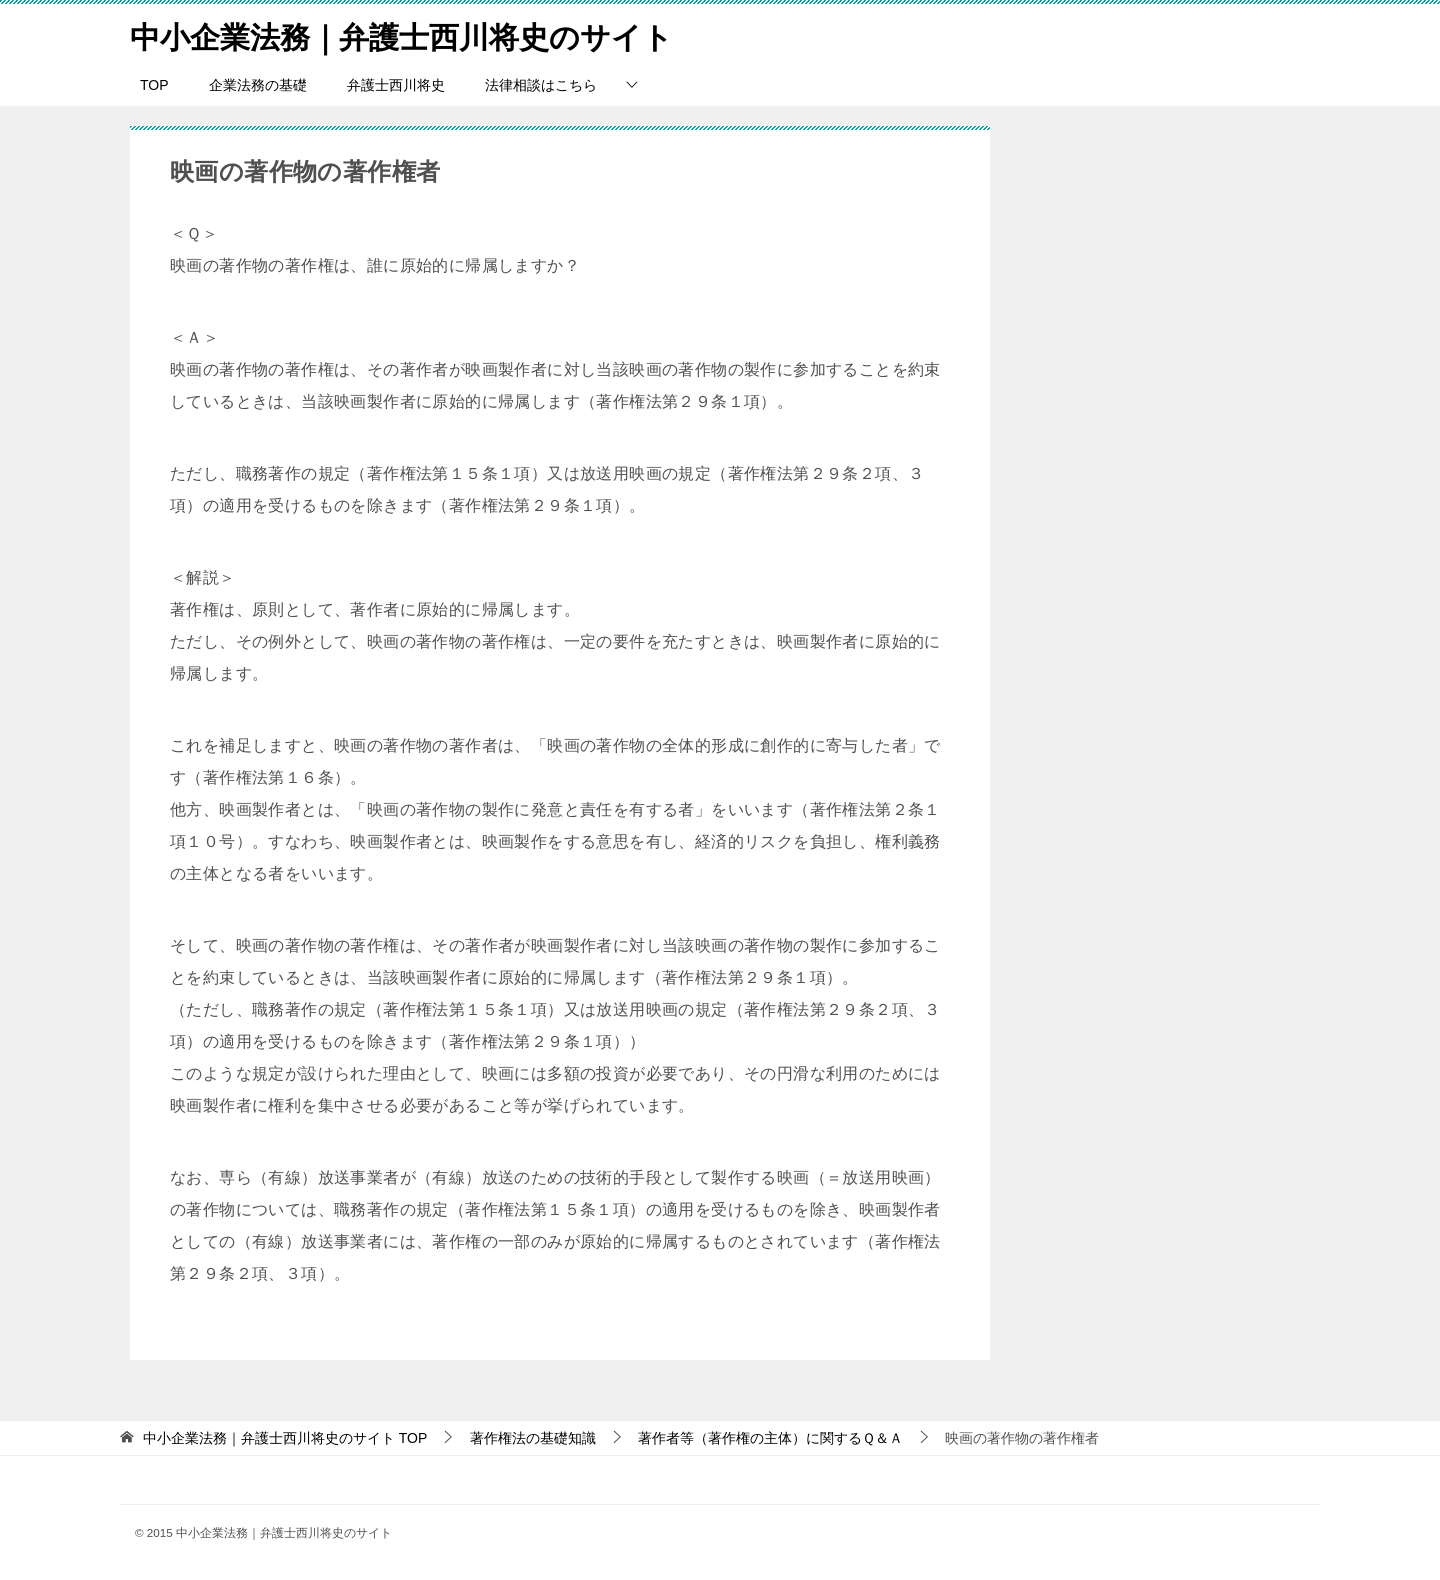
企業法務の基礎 (258, 85)
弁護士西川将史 (396, 85)
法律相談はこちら (541, 85)
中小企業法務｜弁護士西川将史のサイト (401, 34)
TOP (154, 85)
